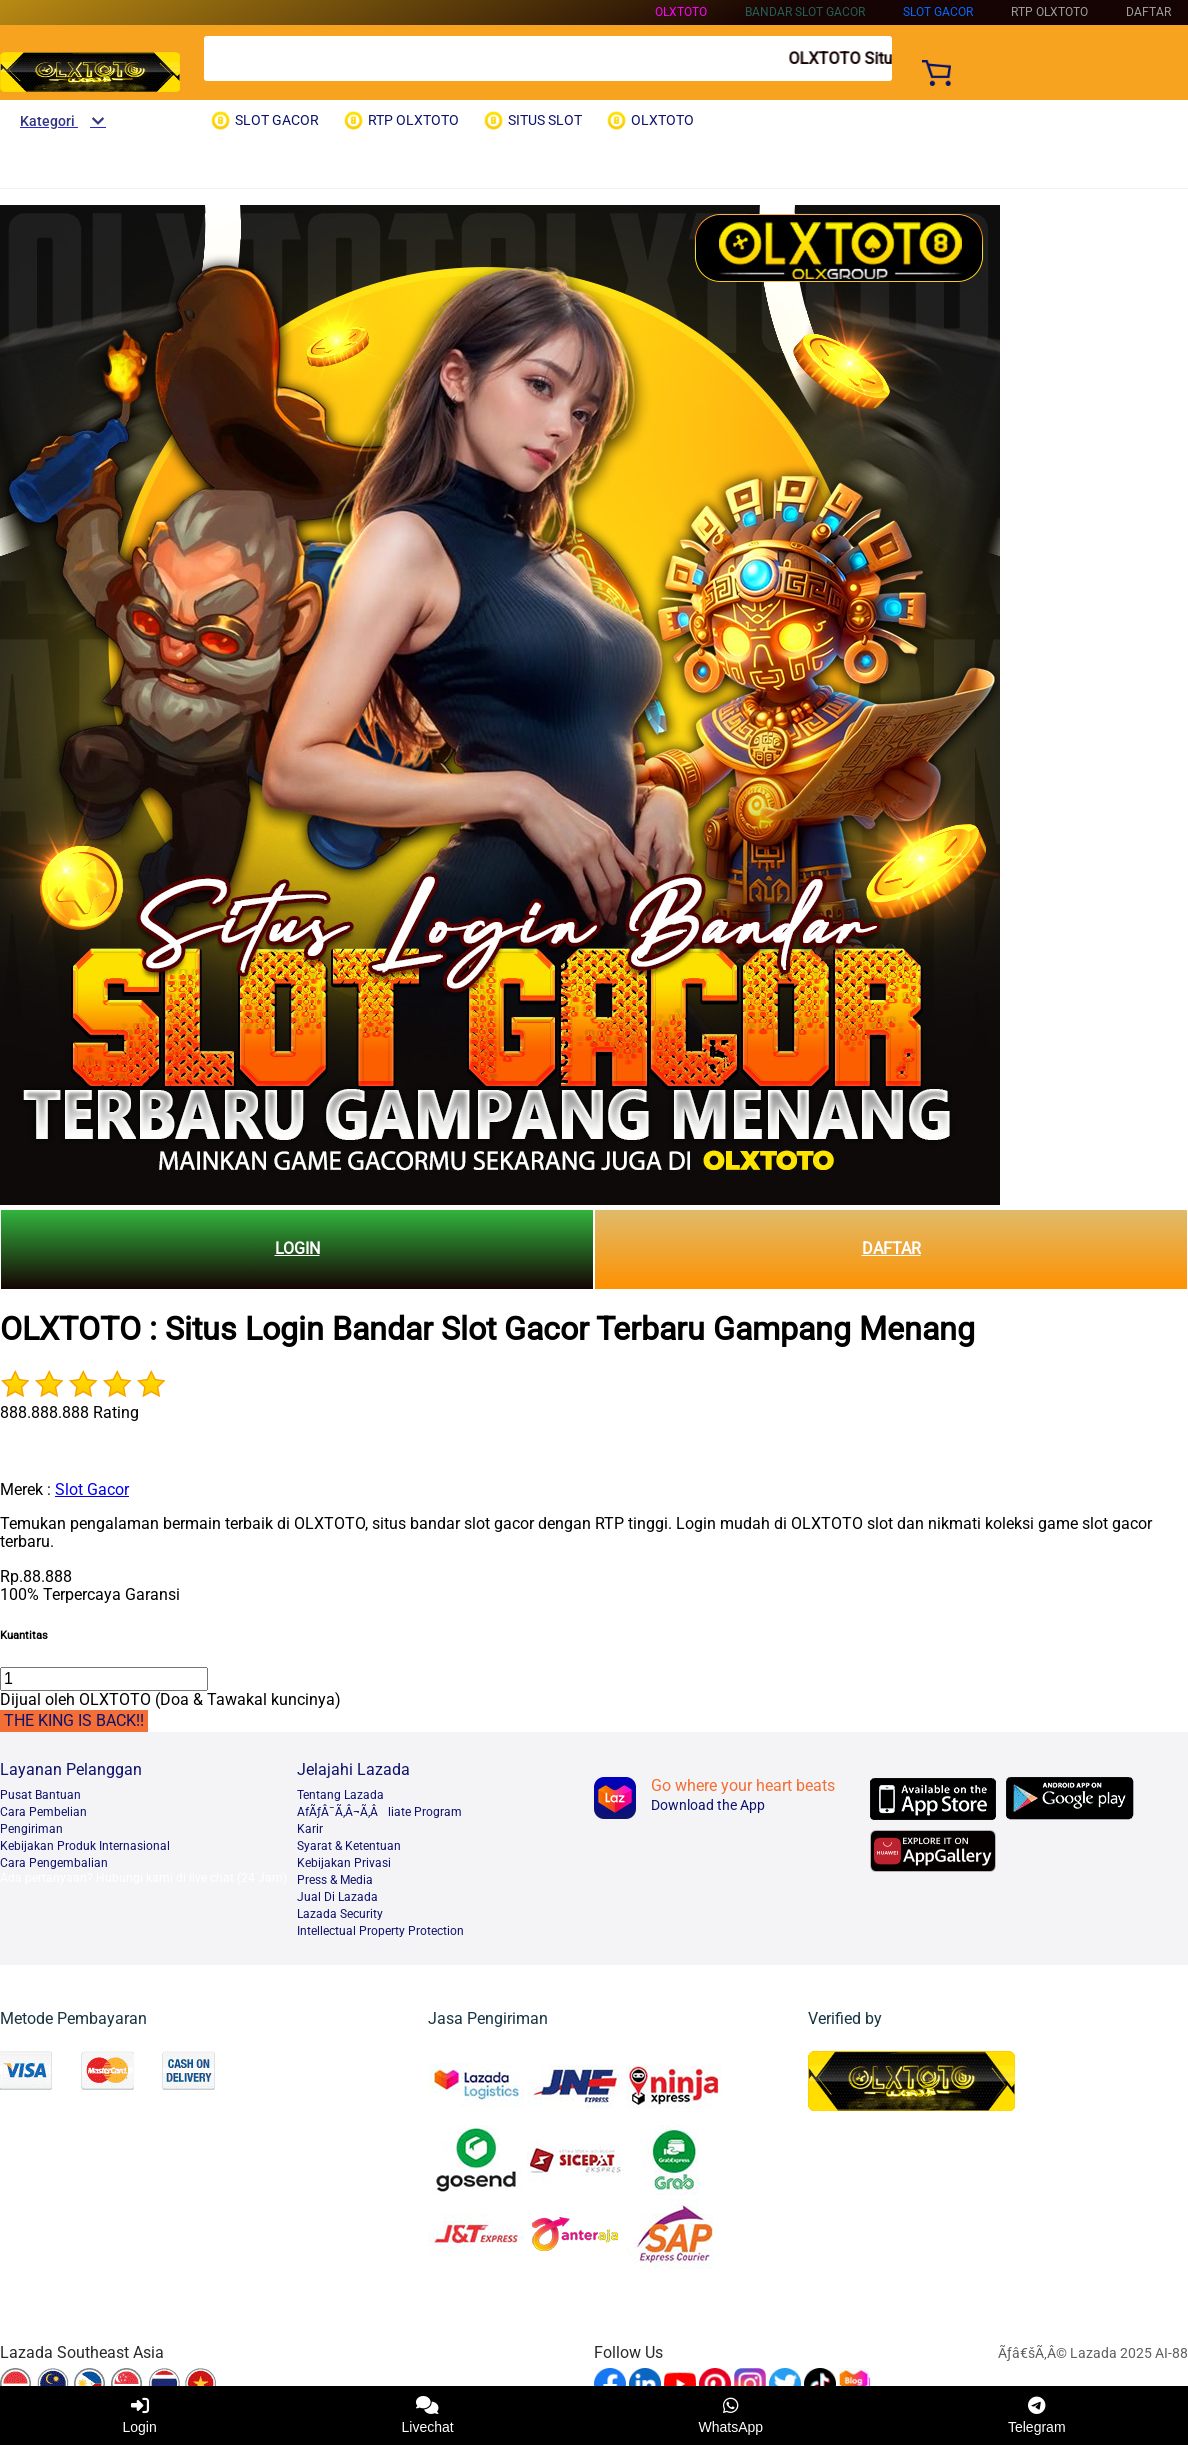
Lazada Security (340, 1914)
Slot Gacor (92, 1489)
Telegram (1037, 2415)
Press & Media (335, 1880)
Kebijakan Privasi (344, 1863)
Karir (310, 1829)
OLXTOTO (681, 12)
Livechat (428, 2415)
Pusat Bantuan (40, 1795)
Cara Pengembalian (54, 1863)
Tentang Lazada (340, 1795)
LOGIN (297, 1248)
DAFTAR (891, 1248)
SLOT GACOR (938, 12)
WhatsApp (731, 2415)
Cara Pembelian (43, 1812)
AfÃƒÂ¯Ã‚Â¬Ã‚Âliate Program (379, 1812)
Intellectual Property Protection (380, 1931)
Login (139, 2415)
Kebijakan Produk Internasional (85, 1846)
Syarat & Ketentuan (349, 1846)
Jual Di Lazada (337, 1897)
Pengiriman (31, 1829)
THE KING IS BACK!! (74, 1720)
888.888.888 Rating (69, 1412)
